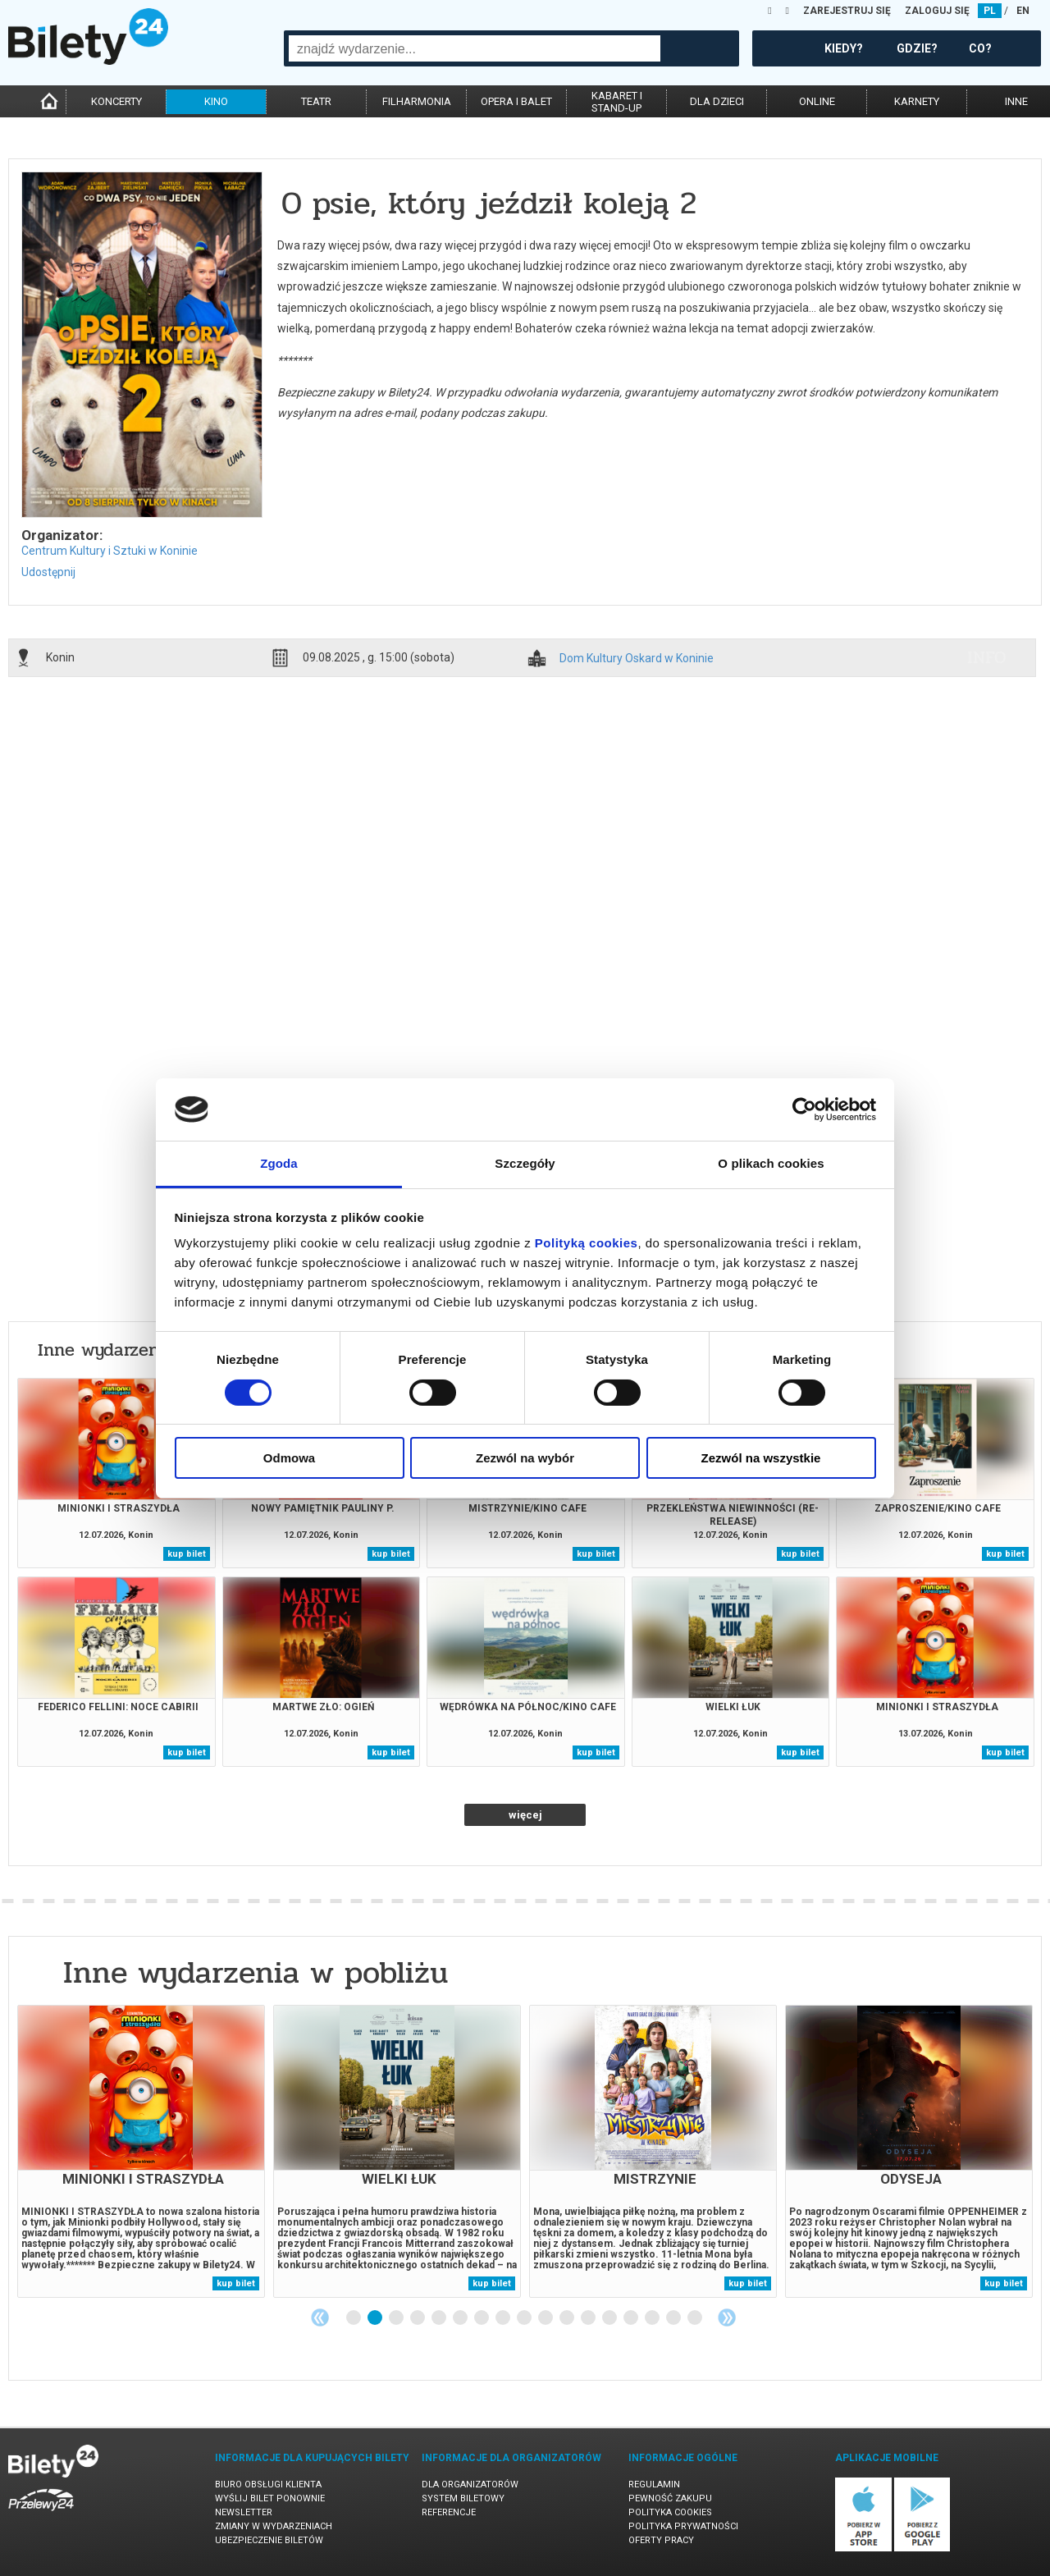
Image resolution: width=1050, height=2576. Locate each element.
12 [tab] (589, 2318)
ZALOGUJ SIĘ (937, 10)
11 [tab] (567, 2318)
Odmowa (289, 1458)
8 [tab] (503, 2318)
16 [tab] (674, 2318)
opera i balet (516, 101)
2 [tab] (376, 2318)
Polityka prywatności (683, 2526)
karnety (916, 101)
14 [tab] (631, 2318)
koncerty (116, 101)
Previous (320, 2317)
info (987, 657)
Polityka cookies (670, 2512)
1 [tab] (354, 2318)
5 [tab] (439, 2318)
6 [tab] (461, 2318)
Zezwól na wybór (525, 1458)
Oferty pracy (661, 2540)
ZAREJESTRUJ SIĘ (847, 10)
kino (216, 101)
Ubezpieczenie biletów (269, 2540)
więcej (525, 1815)
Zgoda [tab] (279, 1163)
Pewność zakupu (670, 2498)
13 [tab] (610, 2318)
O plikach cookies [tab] (771, 1163)
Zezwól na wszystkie (761, 1458)
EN (1022, 10)
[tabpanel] (141, 2151)
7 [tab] (482, 2318)
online (817, 101)
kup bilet (186, 1554)
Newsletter (243, 2512)
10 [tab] (546, 2318)
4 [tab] (418, 2318)
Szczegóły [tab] (525, 1163)
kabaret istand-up (616, 101)
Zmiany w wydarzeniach (273, 2526)
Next (727, 2317)
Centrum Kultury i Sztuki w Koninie (109, 550)
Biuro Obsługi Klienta (268, 2484)
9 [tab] (525, 2318)
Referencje (449, 2512)
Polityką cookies (586, 1243)
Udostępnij (48, 572)
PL (990, 10)
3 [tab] (397, 2318)
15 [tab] (653, 2318)
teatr (316, 101)
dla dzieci (717, 101)
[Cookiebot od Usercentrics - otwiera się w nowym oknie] (804, 1109)
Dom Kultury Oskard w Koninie (636, 658)
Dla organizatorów (470, 2484)
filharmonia (416, 101)
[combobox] (474, 48)
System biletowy (463, 2498)
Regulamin (654, 2484)
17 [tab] (695, 2318)
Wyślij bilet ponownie (270, 2498)
